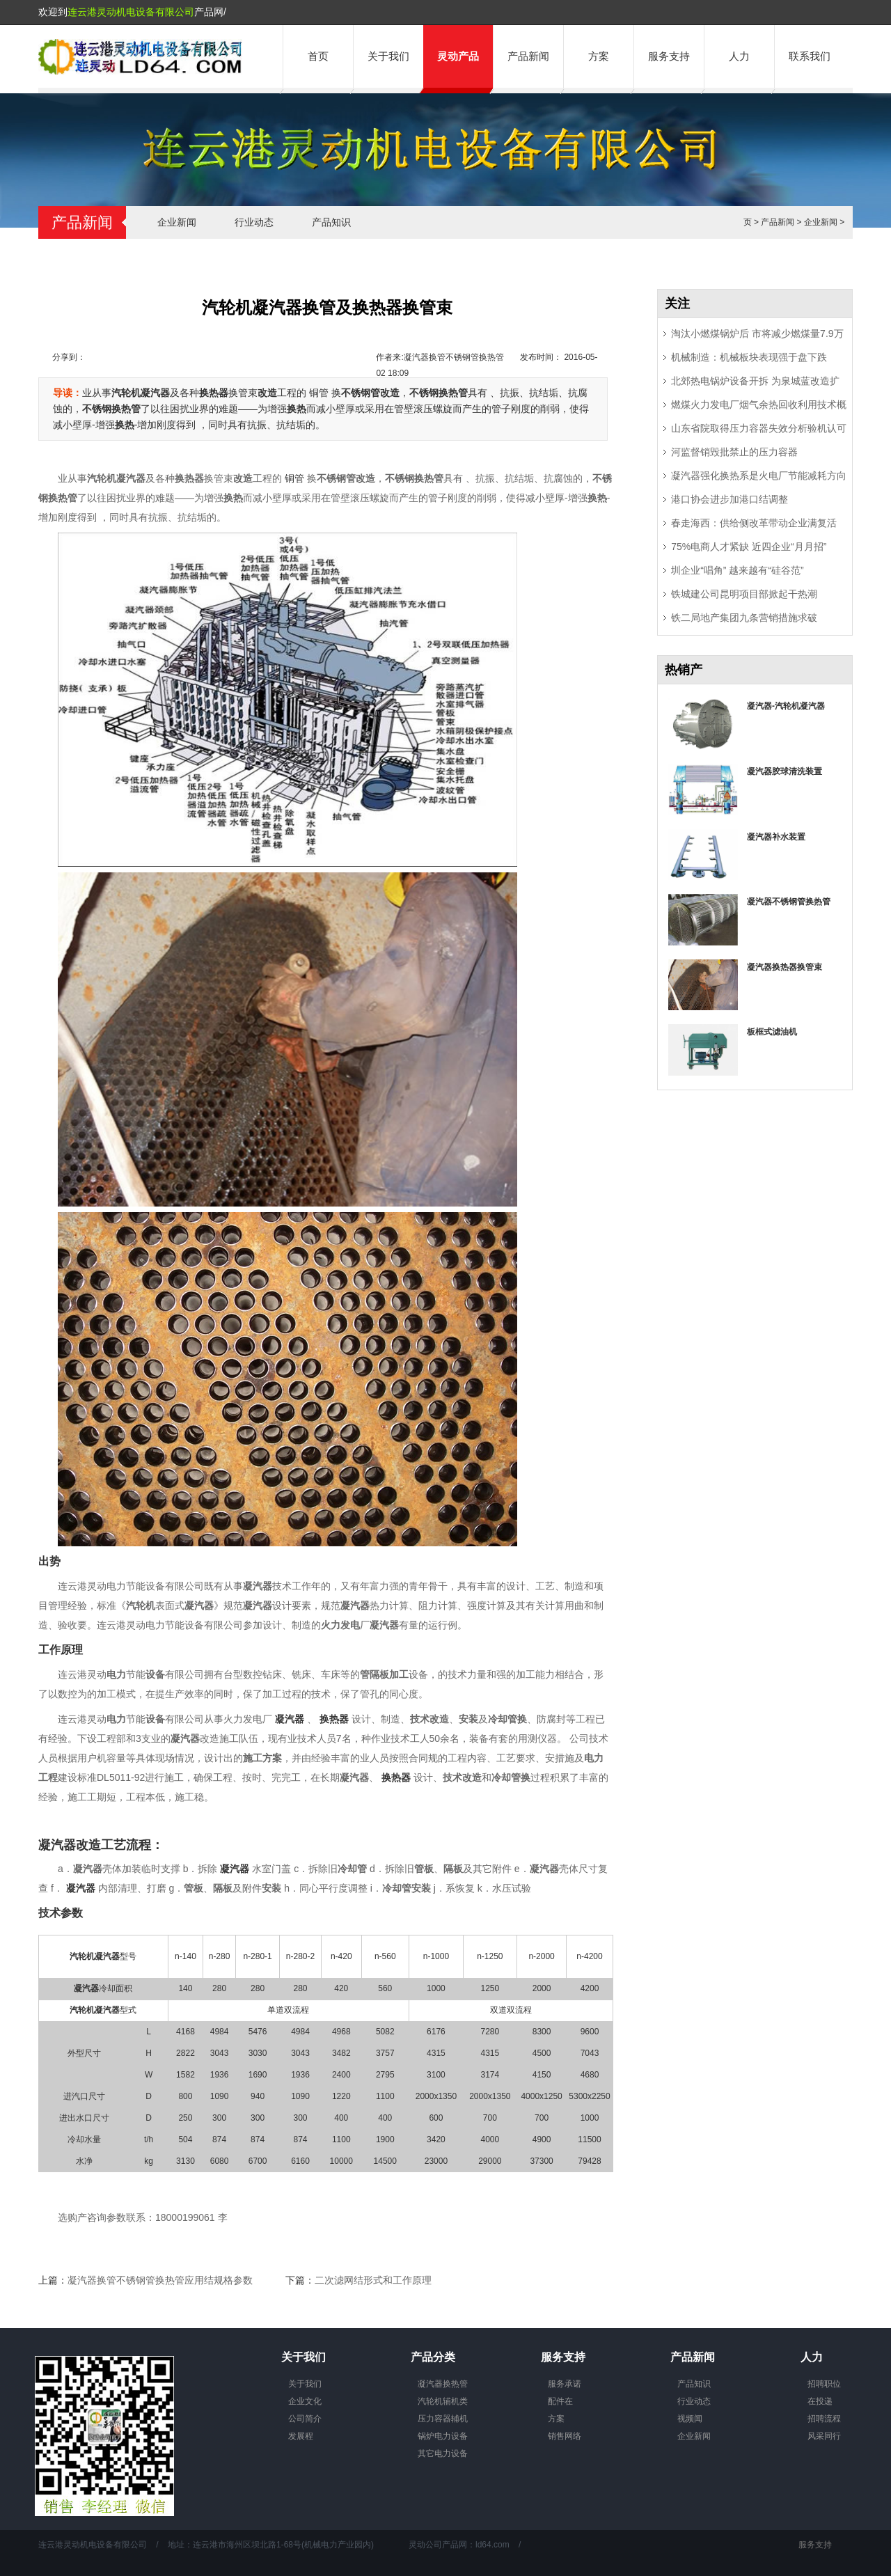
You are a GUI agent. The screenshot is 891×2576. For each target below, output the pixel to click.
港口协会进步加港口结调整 (729, 499)
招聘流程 (824, 2419)
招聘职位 (824, 2384)
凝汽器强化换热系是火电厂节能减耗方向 (758, 475)
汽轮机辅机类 (443, 2401)
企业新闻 (176, 222)
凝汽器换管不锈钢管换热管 (454, 357)
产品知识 (331, 222)
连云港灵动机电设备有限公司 (131, 11)
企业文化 (305, 2401)
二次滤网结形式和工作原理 (373, 2280)
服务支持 (669, 56)
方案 (598, 56)
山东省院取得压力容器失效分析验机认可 (758, 428)
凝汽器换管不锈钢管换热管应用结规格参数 (160, 2280)
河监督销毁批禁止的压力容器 (734, 451)
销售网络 (564, 2436)
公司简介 (305, 2419)
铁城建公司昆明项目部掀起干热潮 (744, 593)
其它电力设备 (443, 2453)
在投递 (820, 2401)
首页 (318, 56)
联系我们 (809, 56)
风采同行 (824, 2436)
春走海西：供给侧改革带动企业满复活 (754, 522)
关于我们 (388, 56)
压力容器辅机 (443, 2419)
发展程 (300, 2436)
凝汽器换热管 (443, 2384)
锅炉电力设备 (443, 2436)
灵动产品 (458, 56)
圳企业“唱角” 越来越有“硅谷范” (737, 570)
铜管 (320, 392)
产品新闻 (528, 56)
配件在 (560, 2401)
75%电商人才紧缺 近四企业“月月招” (748, 546)
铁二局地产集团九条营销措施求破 (744, 617)
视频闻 (689, 2419)
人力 (739, 56)
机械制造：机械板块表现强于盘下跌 (749, 357)
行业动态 (254, 222)
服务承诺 (564, 2384)
